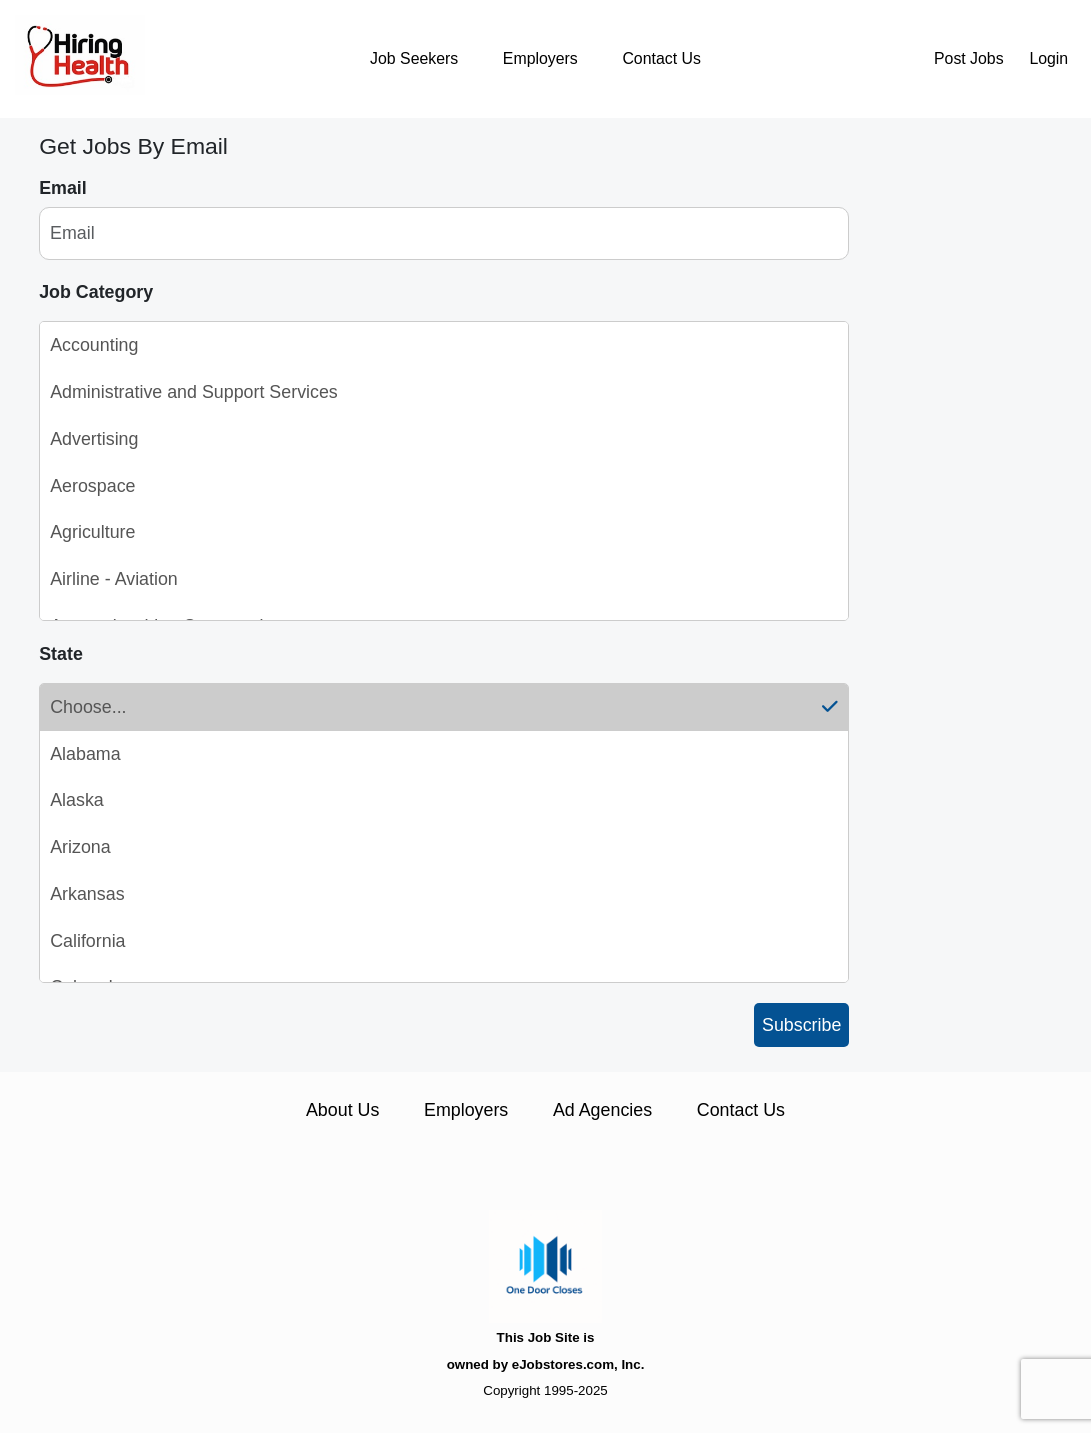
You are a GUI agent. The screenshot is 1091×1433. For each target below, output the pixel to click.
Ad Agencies (602, 1110)
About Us (342, 1110)
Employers (540, 58)
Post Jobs (969, 58)
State (61, 654)
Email (63, 188)
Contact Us (661, 58)
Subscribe (801, 1025)
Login (1048, 58)
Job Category (96, 292)
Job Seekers (414, 58)
